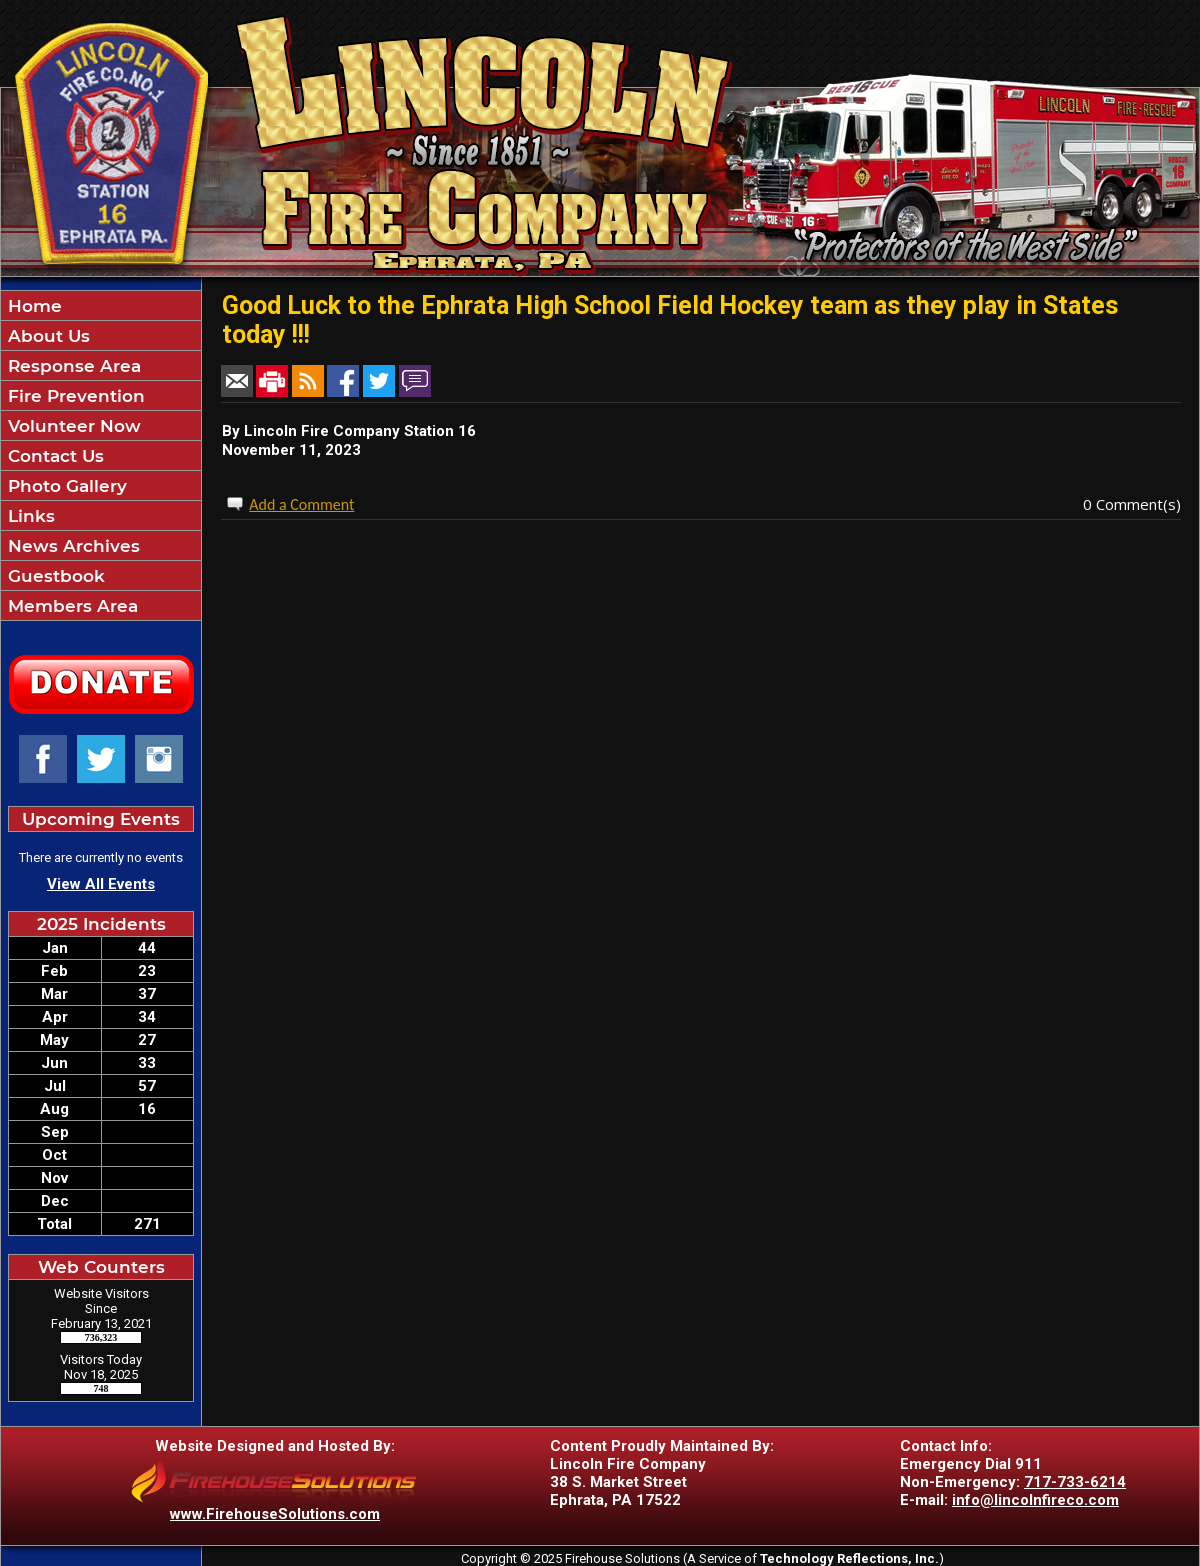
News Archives (71, 546)
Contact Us (53, 456)
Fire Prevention (74, 396)
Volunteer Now (72, 426)
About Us (46, 336)
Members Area (70, 606)
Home (32, 306)
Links (29, 516)
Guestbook (54, 576)
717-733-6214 (1075, 1482)
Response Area (72, 366)
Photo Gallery (65, 486)
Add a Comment (301, 504)
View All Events (101, 884)
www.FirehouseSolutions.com (275, 1514)
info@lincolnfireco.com (1035, 1500)
